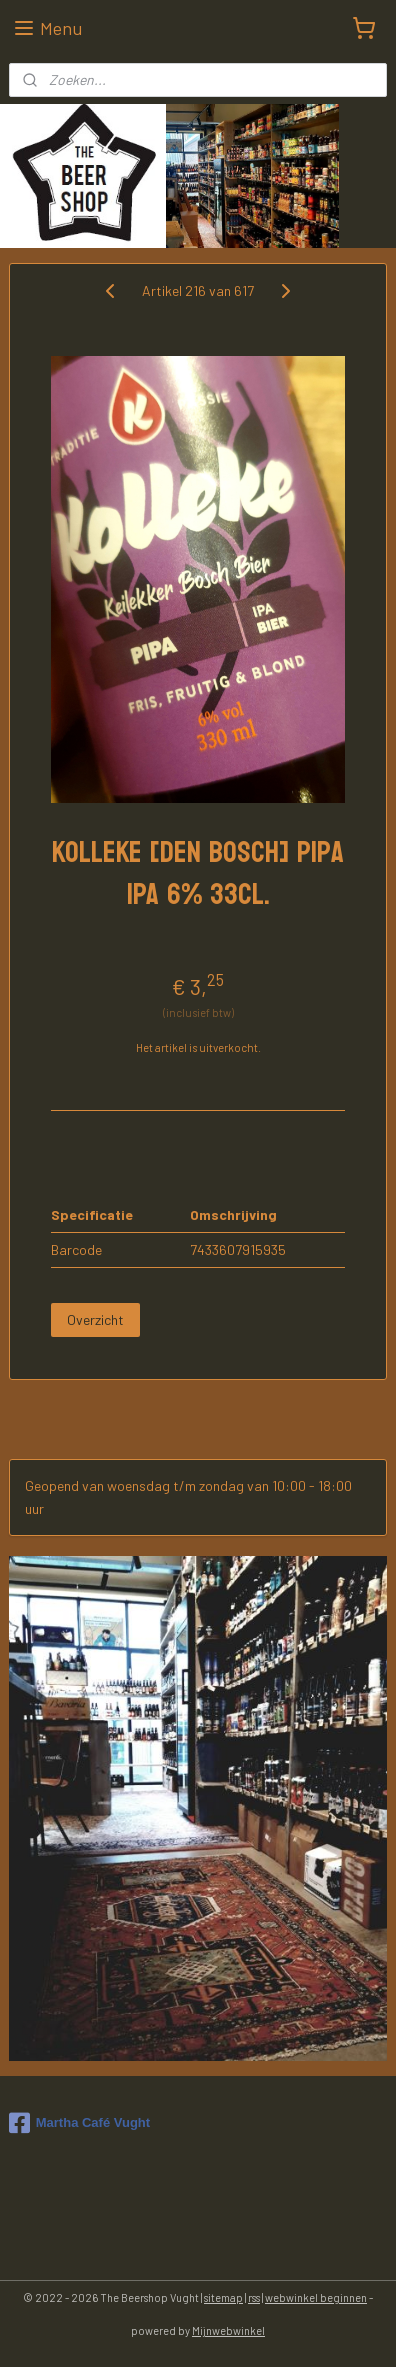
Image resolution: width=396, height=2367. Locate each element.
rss (254, 2297)
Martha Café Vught (79, 2123)
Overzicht (95, 1319)
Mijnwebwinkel (228, 2330)
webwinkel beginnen (316, 2297)
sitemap (223, 2297)
